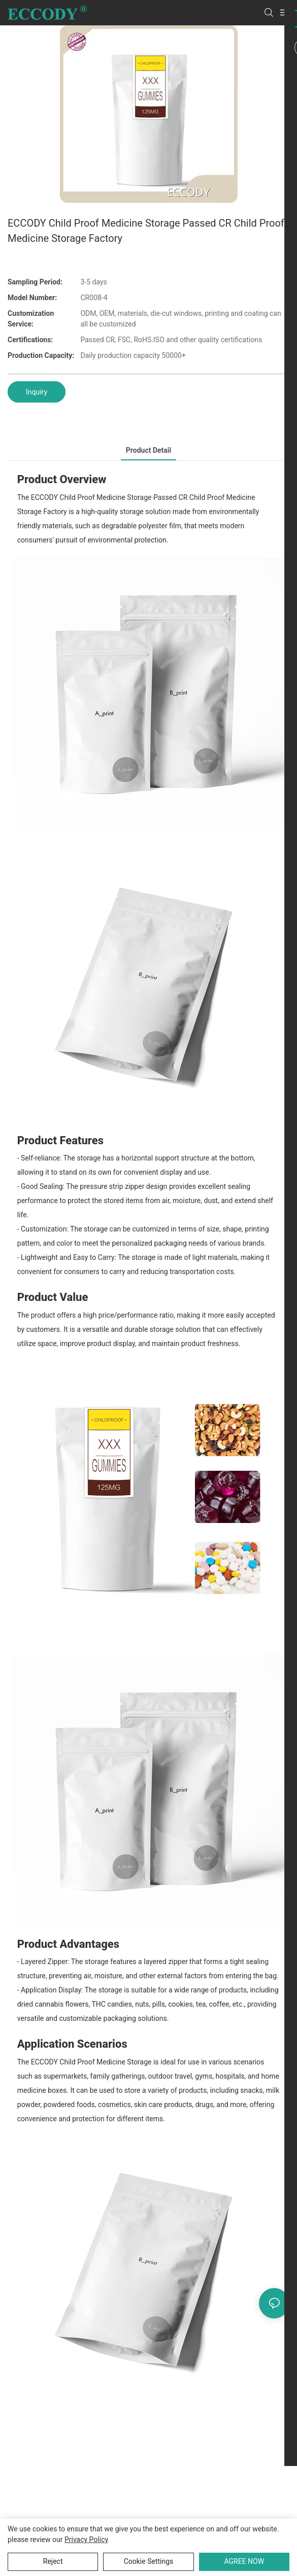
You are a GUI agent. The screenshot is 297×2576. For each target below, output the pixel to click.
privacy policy (86, 2539)
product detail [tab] (148, 450)
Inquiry (36, 392)
